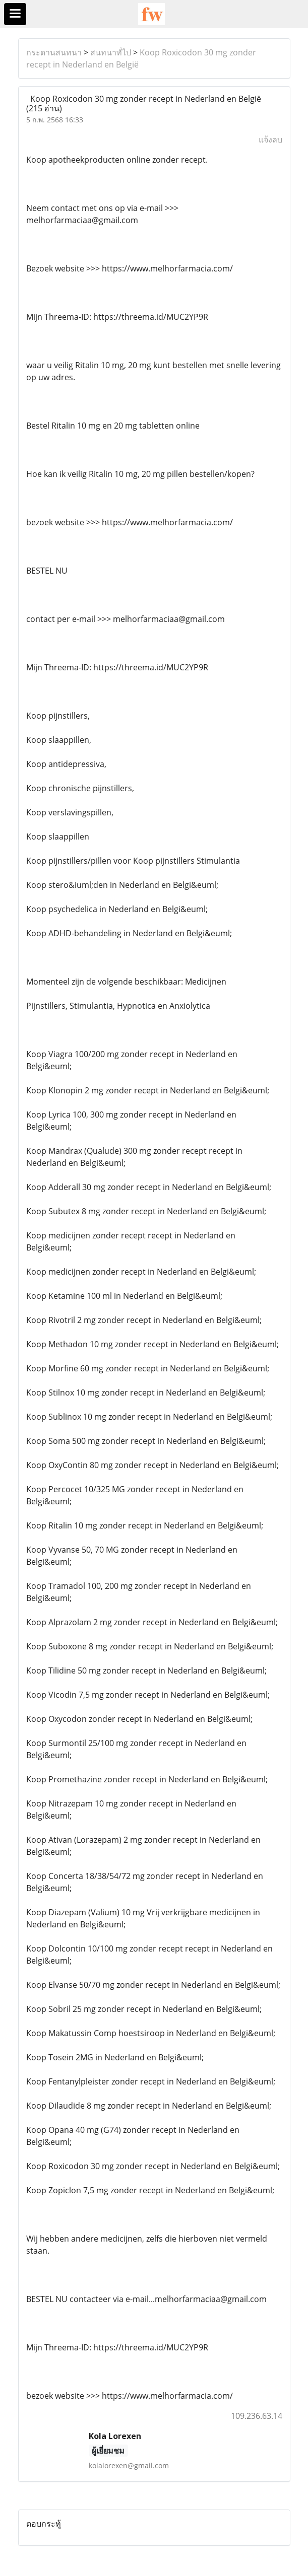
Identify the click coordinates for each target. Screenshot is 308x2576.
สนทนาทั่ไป (110, 52)
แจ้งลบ (270, 139)
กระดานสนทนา (54, 52)
